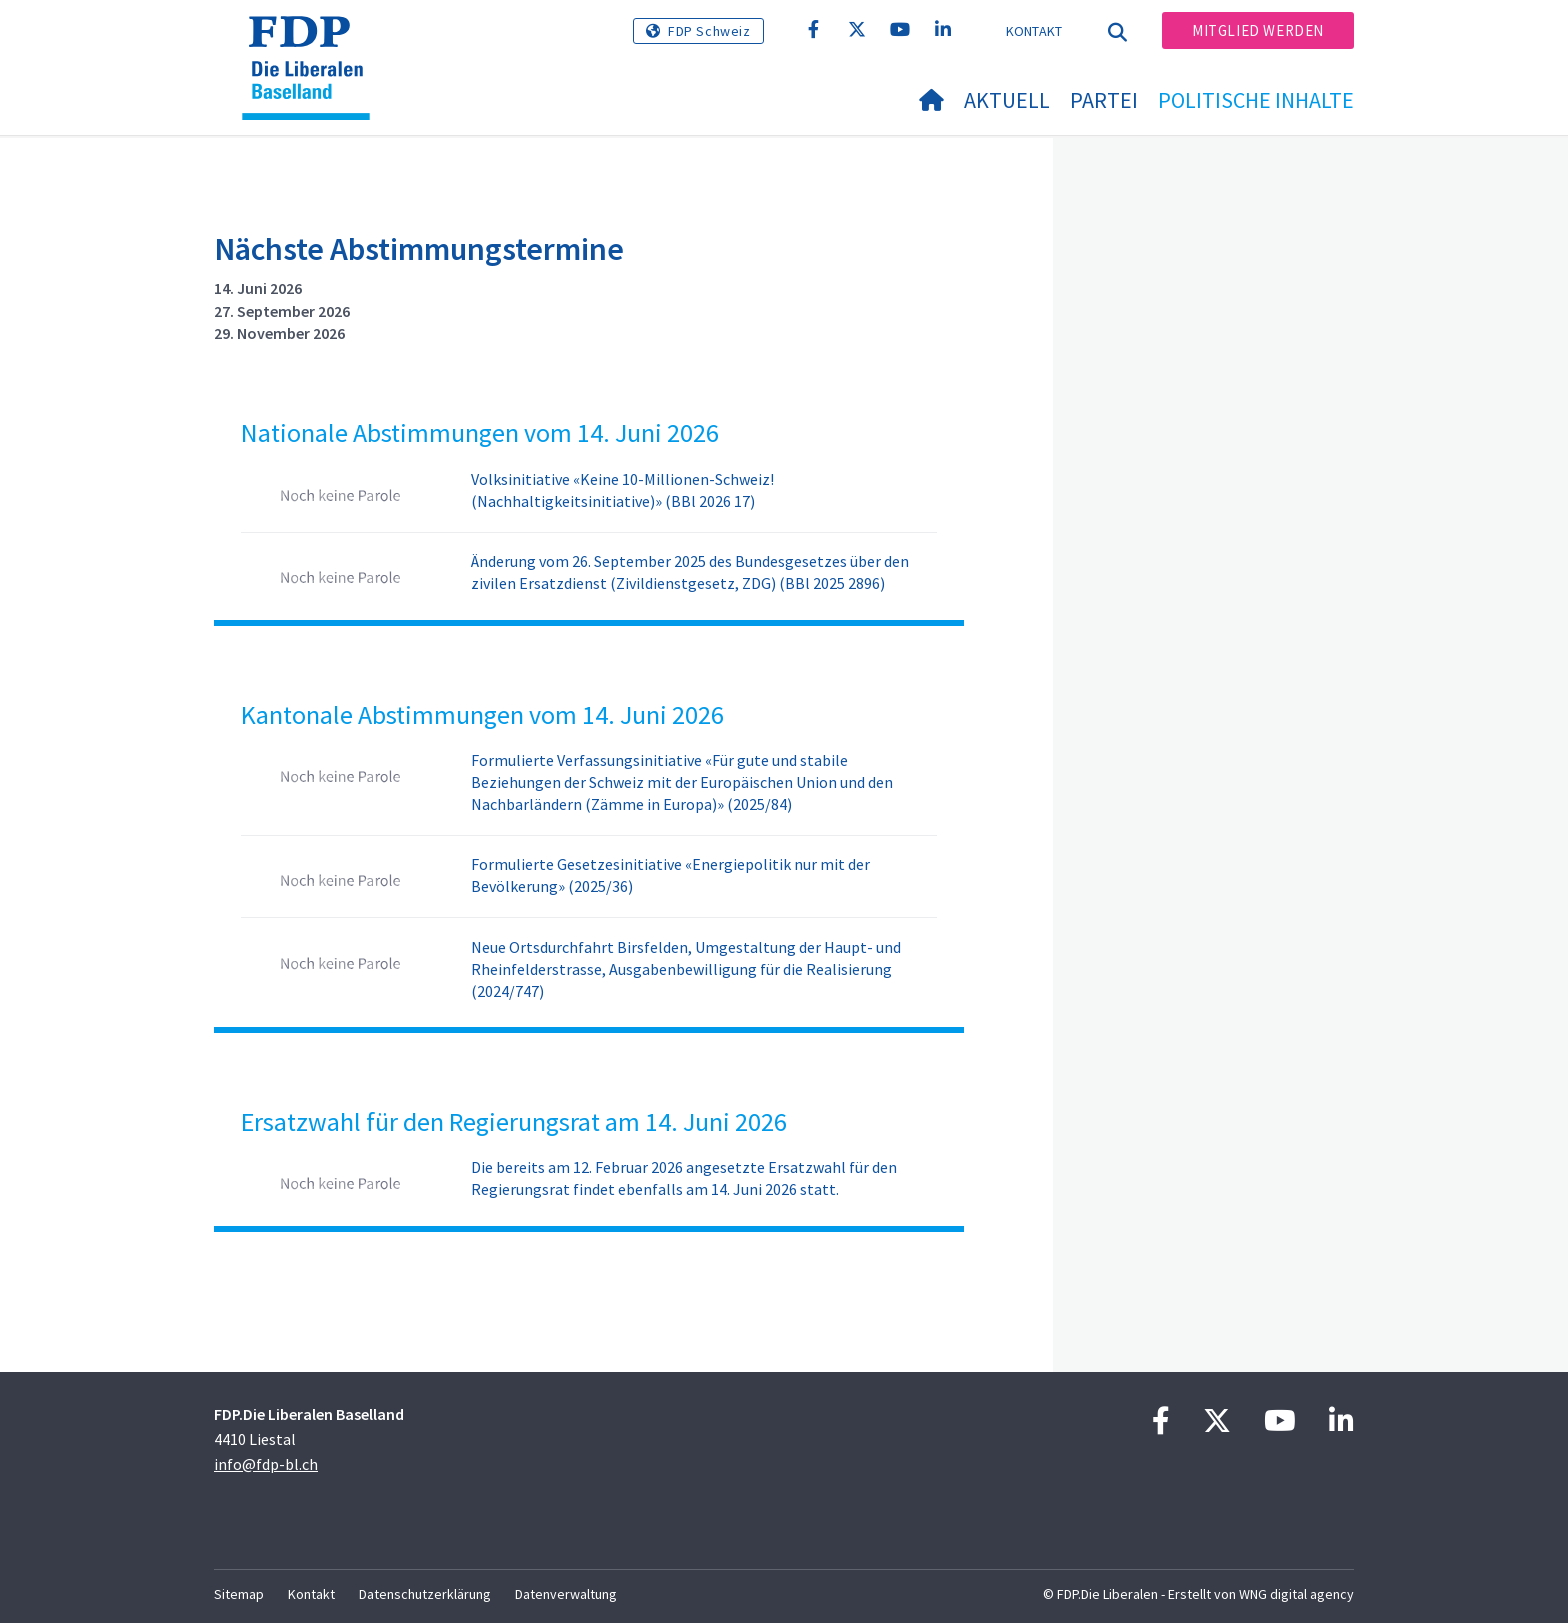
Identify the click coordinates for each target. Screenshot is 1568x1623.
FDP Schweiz (709, 31)
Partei (1104, 100)
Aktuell (1007, 100)
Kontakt (1034, 31)
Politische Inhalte (1256, 100)
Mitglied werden (1258, 30)
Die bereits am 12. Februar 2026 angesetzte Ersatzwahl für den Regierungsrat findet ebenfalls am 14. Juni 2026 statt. (684, 1178)
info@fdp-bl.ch (266, 1464)
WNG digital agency (1296, 1594)
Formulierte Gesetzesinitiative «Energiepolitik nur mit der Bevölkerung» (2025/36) (670, 875)
